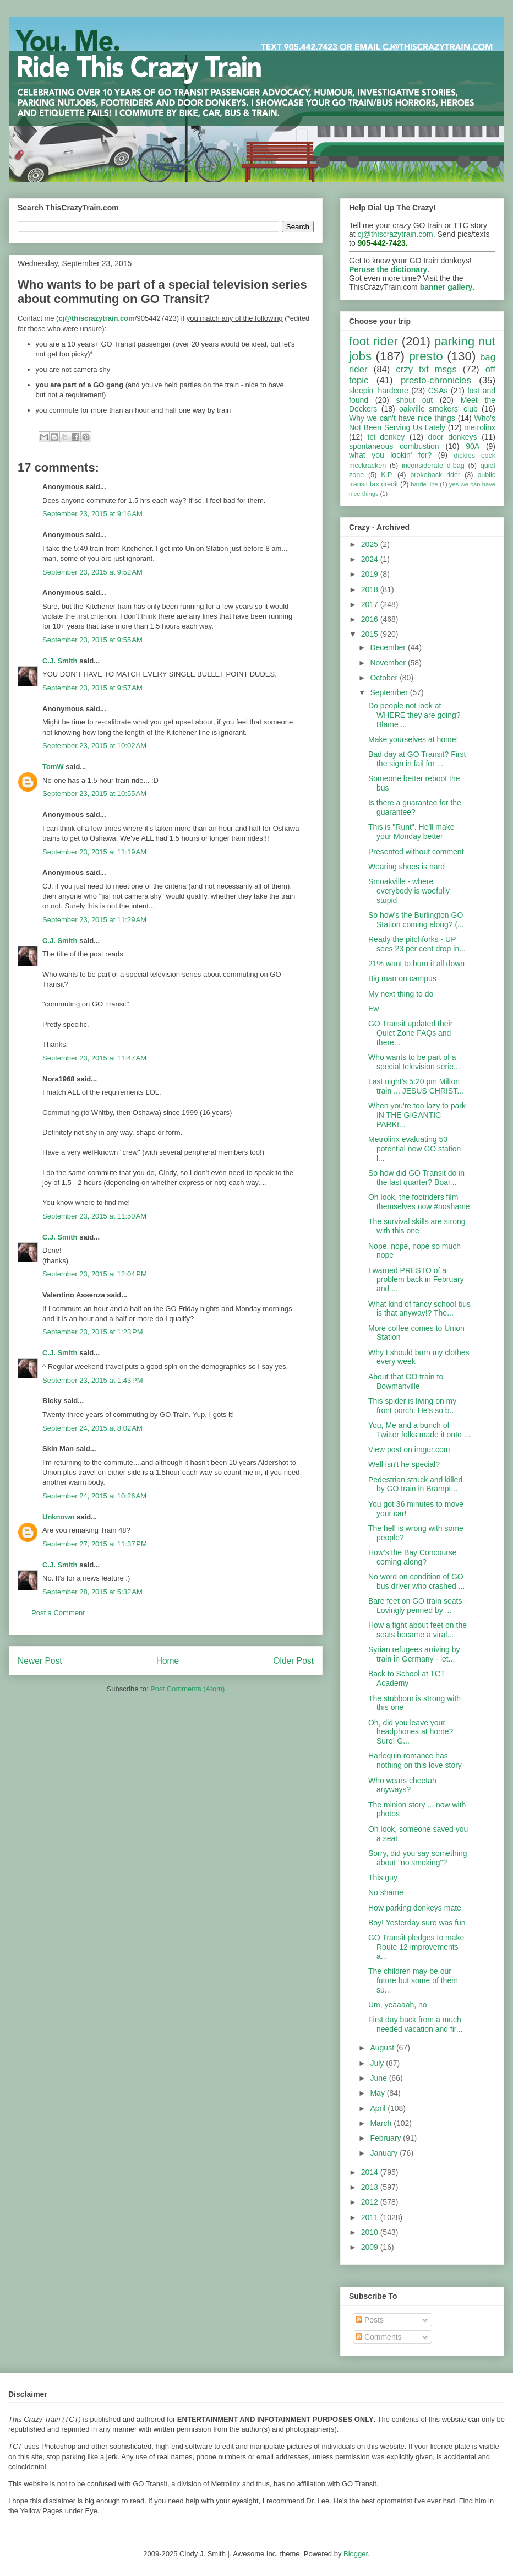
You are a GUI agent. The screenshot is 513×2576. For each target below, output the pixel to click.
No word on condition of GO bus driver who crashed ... (416, 1581)
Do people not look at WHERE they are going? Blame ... (414, 715)
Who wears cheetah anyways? (402, 1785)
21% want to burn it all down (416, 963)
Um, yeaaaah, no (397, 2004)
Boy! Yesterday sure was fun (417, 1922)
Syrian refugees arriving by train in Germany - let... (414, 1654)
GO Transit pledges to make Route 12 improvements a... (416, 1947)
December (388, 647)
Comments (379, 2337)
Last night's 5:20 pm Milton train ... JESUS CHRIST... (415, 1086)
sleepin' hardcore (378, 390)
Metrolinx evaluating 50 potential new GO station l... (414, 1148)
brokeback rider (435, 475)
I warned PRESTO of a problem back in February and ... (416, 1280)
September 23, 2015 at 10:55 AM (94, 793)
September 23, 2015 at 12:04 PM (94, 1274)
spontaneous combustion (394, 446)
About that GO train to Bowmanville (405, 1381)
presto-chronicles (436, 380)
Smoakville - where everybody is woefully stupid (409, 891)
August (383, 2047)
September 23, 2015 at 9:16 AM (92, 514)
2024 (370, 559)
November (388, 662)
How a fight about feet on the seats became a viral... (417, 1630)
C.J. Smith (60, 661)
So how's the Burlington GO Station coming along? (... (416, 920)
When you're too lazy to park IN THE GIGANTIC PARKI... (417, 1115)
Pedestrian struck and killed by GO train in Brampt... (415, 1484)
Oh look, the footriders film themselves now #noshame (419, 1202)
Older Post (293, 1660)
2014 (370, 2172)
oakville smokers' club (438, 408)
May (378, 2092)
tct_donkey (386, 436)
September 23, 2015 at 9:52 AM (92, 572)
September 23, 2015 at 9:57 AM (92, 688)
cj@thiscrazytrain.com (395, 234)
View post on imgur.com (409, 1449)
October (385, 677)
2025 (370, 544)
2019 (370, 574)
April (379, 2108)
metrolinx (479, 427)
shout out (414, 400)
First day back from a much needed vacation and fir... (415, 2024)
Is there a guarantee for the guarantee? (414, 807)
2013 (370, 2187)
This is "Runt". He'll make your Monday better (411, 831)
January (385, 2153)
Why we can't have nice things (402, 418)
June (379, 2078)
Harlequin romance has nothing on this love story (415, 1760)
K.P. (387, 475)
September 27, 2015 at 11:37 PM (94, 1544)
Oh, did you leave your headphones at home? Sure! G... (410, 1732)
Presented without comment (416, 851)
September (390, 692)
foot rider (373, 341)
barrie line (424, 484)
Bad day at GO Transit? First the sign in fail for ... (417, 759)
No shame (385, 1892)
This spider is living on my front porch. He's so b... (412, 1406)
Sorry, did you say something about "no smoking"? (417, 1858)
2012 (370, 2202)
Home (167, 1660)
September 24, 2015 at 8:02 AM (92, 1428)
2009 (370, 2247)
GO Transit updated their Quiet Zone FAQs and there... (410, 1033)
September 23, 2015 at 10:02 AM (94, 746)
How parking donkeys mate (414, 1907)
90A (472, 446)
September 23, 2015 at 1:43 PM (92, 1380)
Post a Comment (58, 1613)
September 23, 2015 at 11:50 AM (94, 1216)
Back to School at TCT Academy (406, 1678)
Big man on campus (402, 978)
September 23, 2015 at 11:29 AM (94, 920)
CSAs (438, 390)
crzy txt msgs (426, 369)
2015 (370, 634)
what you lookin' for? (390, 455)
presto (425, 356)
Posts (370, 2319)
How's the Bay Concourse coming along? (412, 1557)
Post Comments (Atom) (187, 1689)
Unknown (58, 1517)
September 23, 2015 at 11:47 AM (94, 1058)
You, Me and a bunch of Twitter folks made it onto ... (419, 1430)
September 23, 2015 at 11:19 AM (94, 852)
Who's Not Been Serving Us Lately (422, 423)
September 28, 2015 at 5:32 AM (92, 1592)
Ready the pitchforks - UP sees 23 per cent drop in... (417, 944)
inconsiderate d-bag (433, 465)
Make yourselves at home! (413, 739)
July (378, 2063)
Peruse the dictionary (388, 269)
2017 (370, 604)
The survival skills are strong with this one (417, 1226)
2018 (370, 589)
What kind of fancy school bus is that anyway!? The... (419, 1309)
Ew (373, 1008)
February (386, 2138)
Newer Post (40, 1660)
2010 (370, 2232)
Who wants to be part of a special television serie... (414, 1062)
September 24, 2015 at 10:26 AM (94, 1496)
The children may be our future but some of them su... (413, 1980)
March (382, 2123)
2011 (370, 2217)
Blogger (355, 2554)
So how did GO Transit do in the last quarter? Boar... (416, 1177)
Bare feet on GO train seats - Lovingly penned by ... (417, 1606)
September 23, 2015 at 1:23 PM (92, 1332)
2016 (370, 619)
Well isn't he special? (404, 1464)
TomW (53, 766)
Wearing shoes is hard (406, 866)
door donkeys (452, 436)
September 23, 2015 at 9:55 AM (92, 640)
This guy (382, 1877)
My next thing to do (400, 993)
